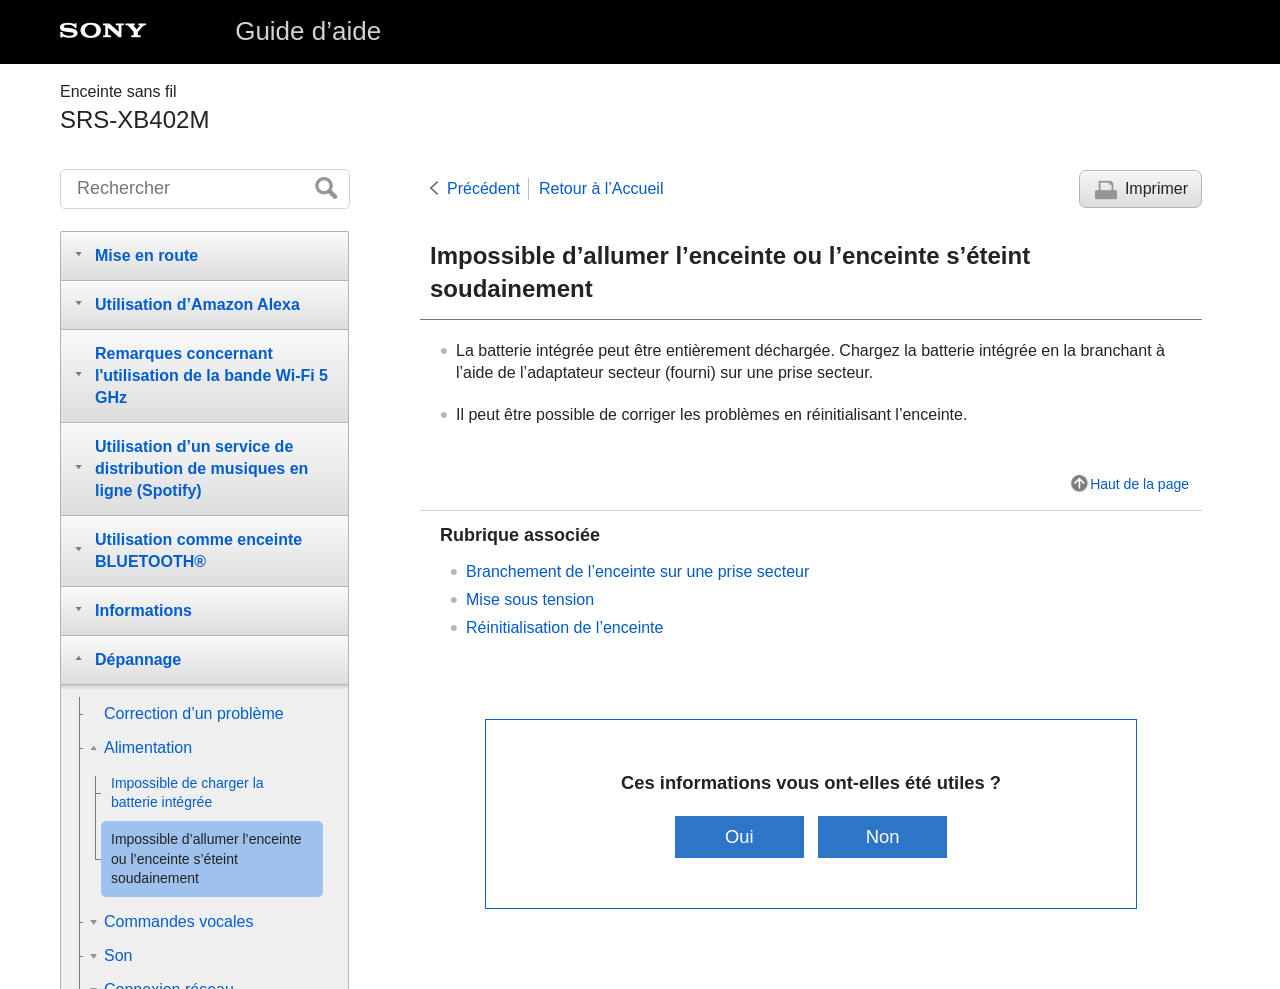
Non (883, 836)
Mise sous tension (530, 599)
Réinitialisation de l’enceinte (564, 627)
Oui (739, 836)
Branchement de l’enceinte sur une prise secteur (637, 571)
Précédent (483, 188)
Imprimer (1156, 188)
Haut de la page (1139, 484)
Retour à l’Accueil (601, 188)
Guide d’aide (308, 31)
